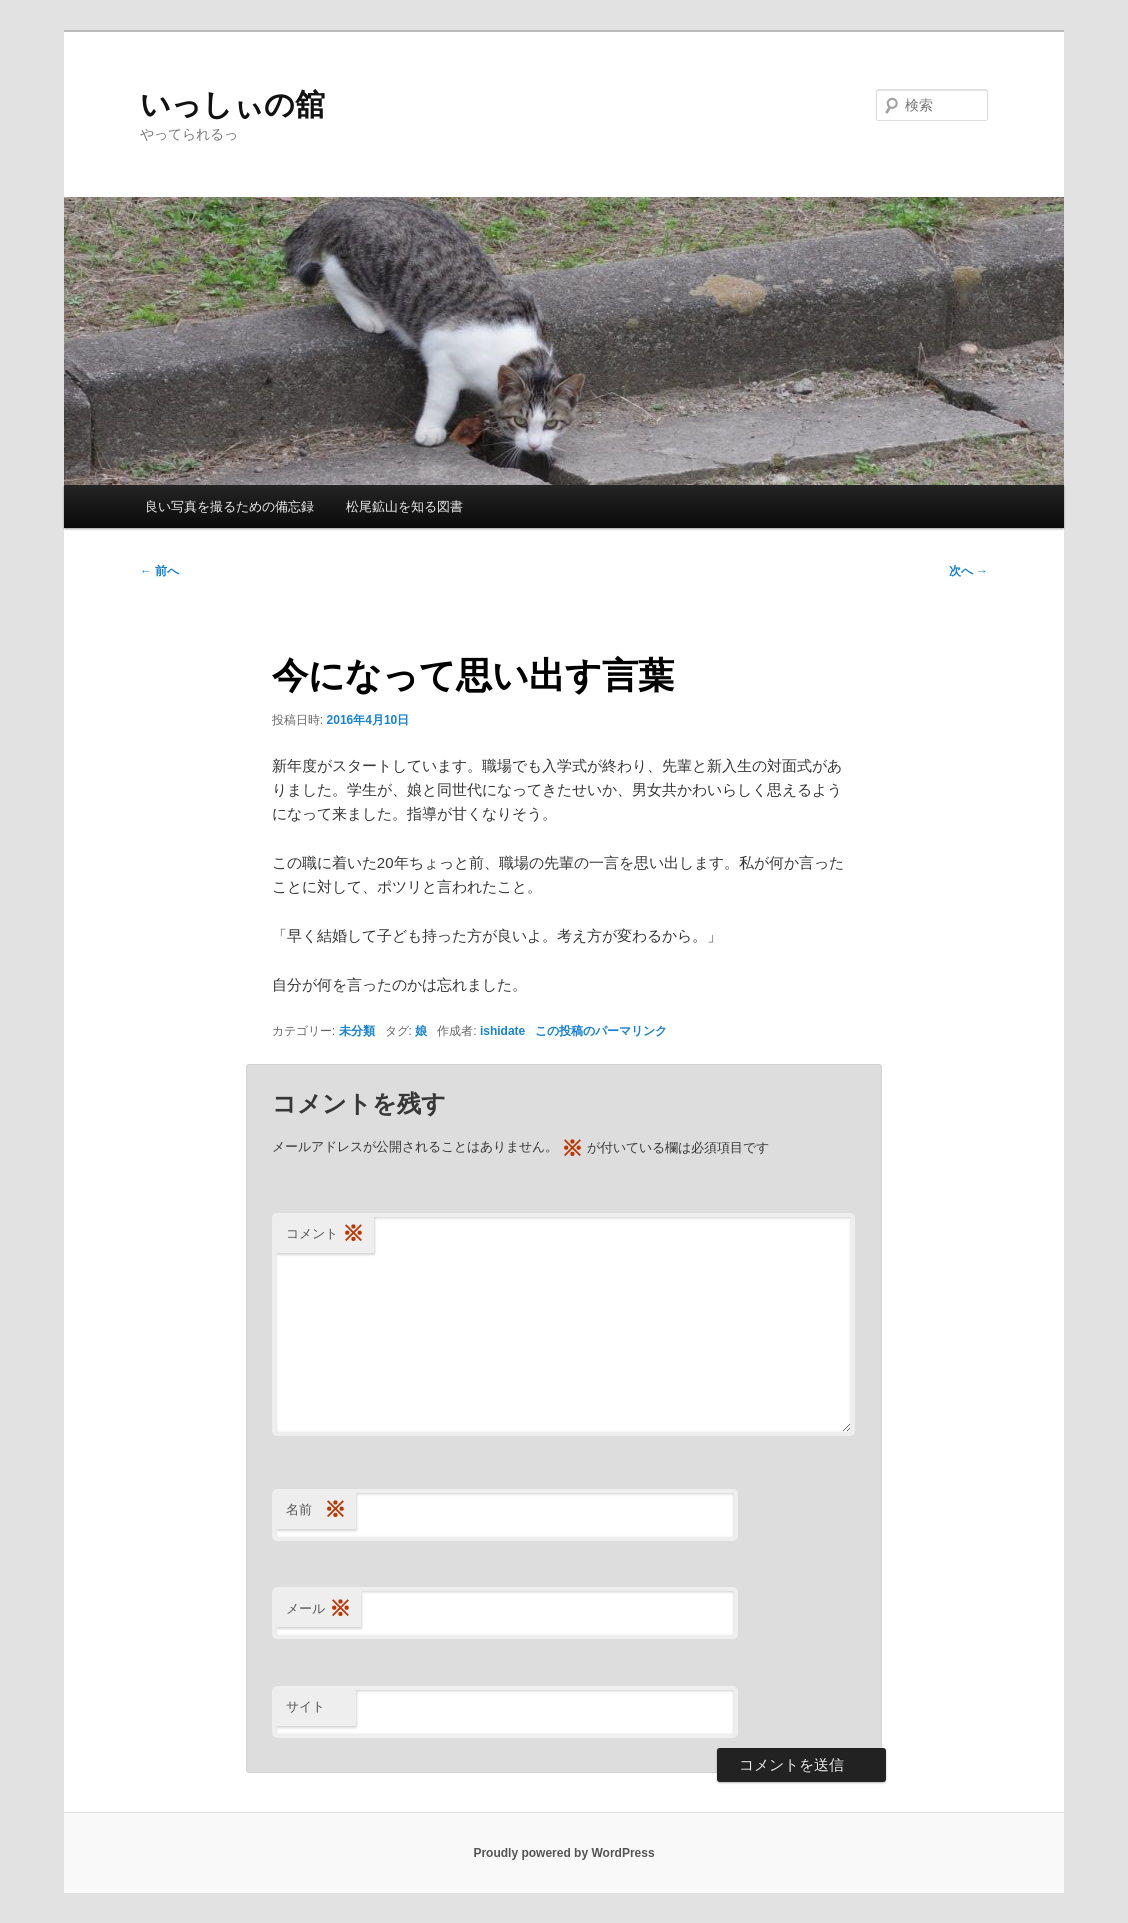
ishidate (502, 1031)
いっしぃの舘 (232, 104)
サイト (305, 1706)
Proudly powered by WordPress (563, 1853)
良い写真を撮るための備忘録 (229, 506)
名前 (316, 1510)
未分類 (357, 1031)
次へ (968, 571)
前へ (159, 571)
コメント (325, 1234)
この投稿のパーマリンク (601, 1031)
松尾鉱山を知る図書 (404, 506)
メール (318, 1609)
